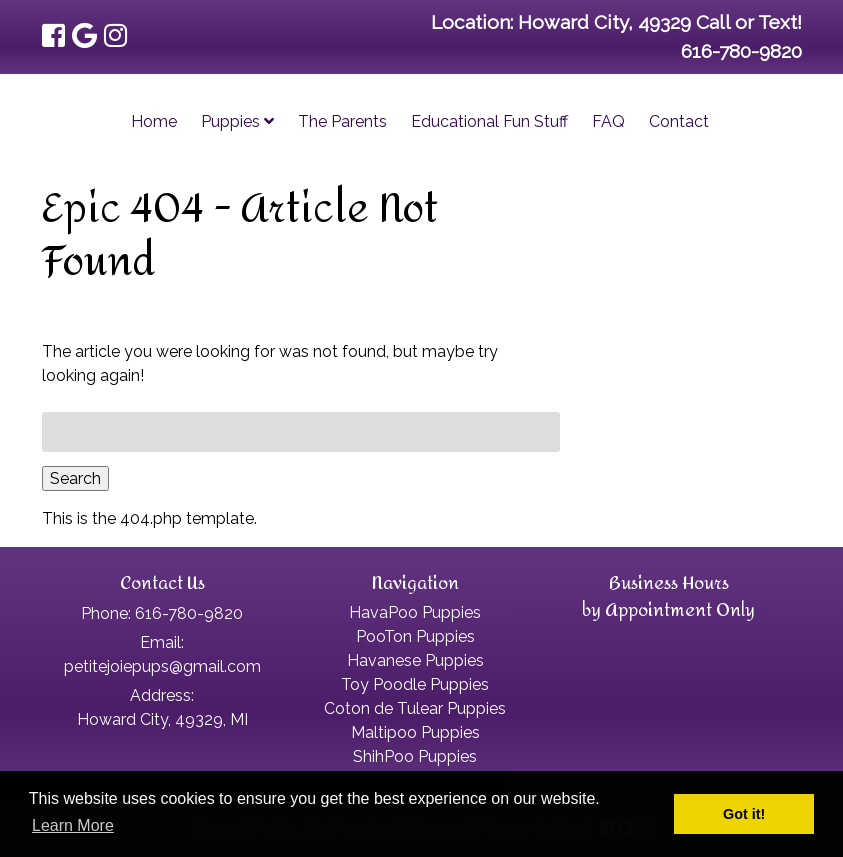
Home (154, 121)
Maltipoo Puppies (415, 732)
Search (75, 478)
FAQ (608, 121)
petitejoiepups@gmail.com (162, 666)
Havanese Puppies (415, 660)
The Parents (342, 121)
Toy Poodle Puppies (415, 684)
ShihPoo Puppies (415, 756)
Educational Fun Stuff (489, 121)
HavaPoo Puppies (415, 612)
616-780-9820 (741, 51)
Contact (679, 121)
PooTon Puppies (415, 636)
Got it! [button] (744, 814)
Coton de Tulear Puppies (415, 708)
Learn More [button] (73, 825)
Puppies (237, 121)
